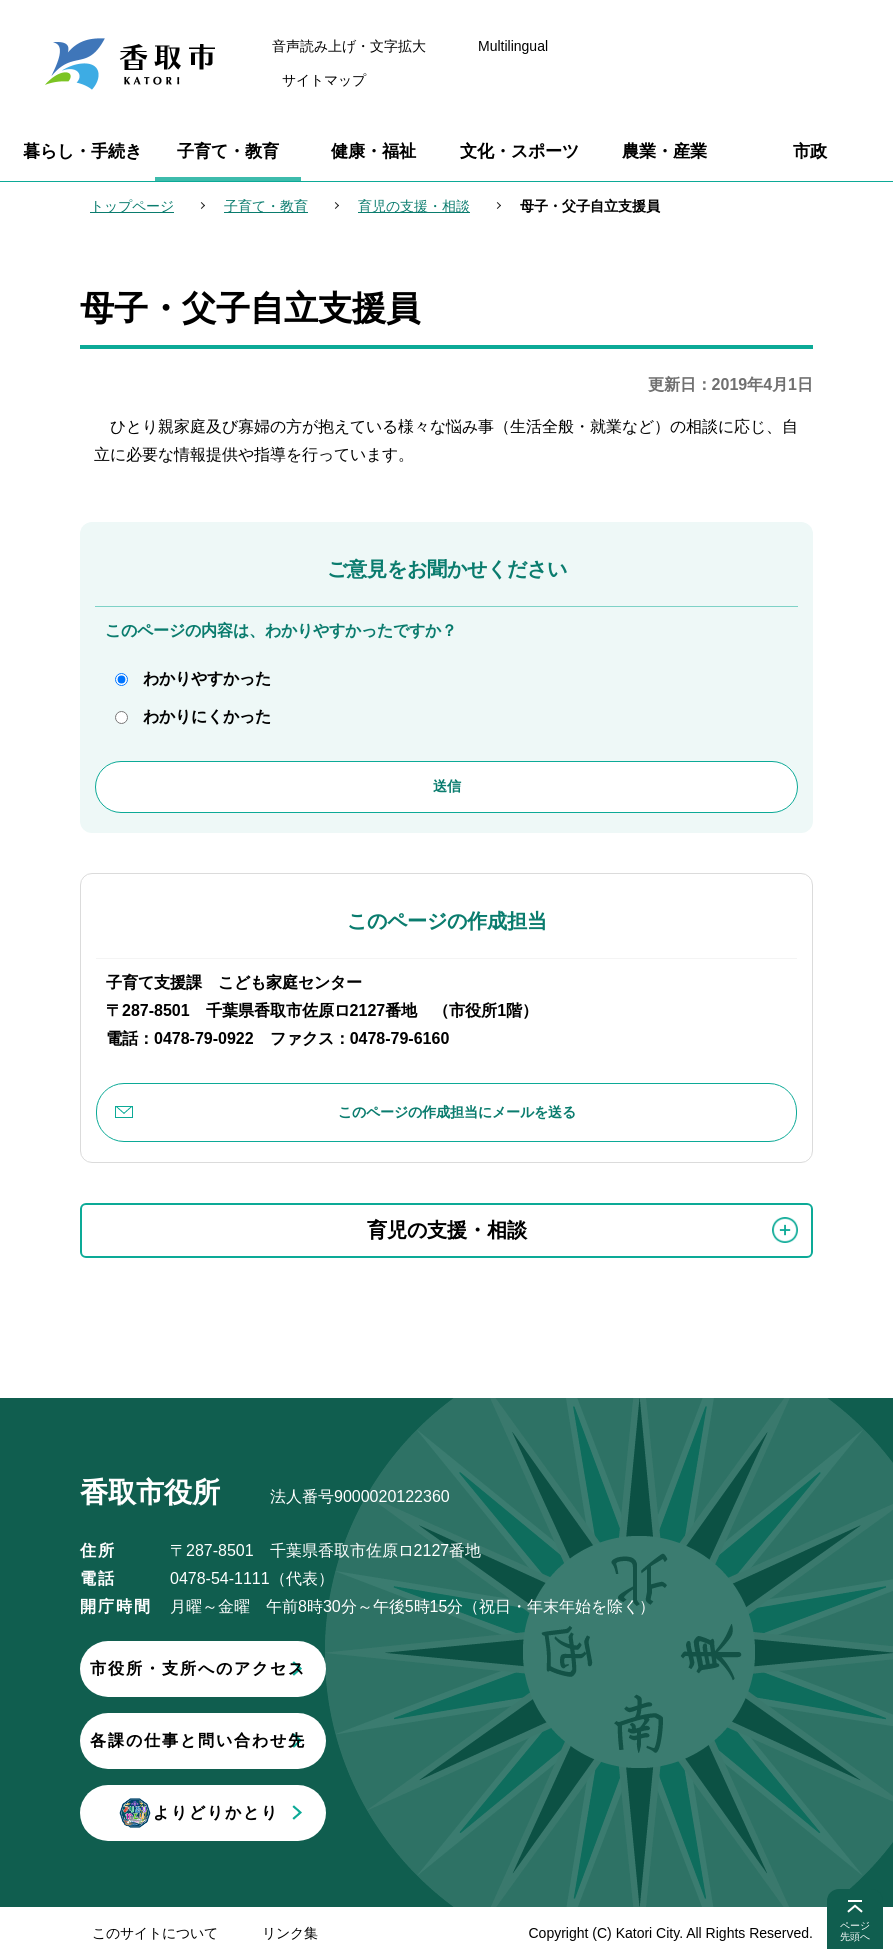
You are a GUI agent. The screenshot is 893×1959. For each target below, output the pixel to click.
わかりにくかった (207, 716)
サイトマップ (324, 80)
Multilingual (513, 46)
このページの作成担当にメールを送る (457, 1112)
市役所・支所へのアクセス (315, 1668)
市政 (810, 151)
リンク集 (290, 1933)
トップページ (132, 206)
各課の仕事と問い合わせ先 (315, 1740)
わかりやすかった (207, 678)
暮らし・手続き (82, 151)
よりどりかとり (315, 1813)
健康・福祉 (373, 151)
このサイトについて (155, 1933)
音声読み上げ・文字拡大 (349, 46)
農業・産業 (664, 151)
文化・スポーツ (519, 151)
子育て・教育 (228, 151)
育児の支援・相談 (414, 206)
